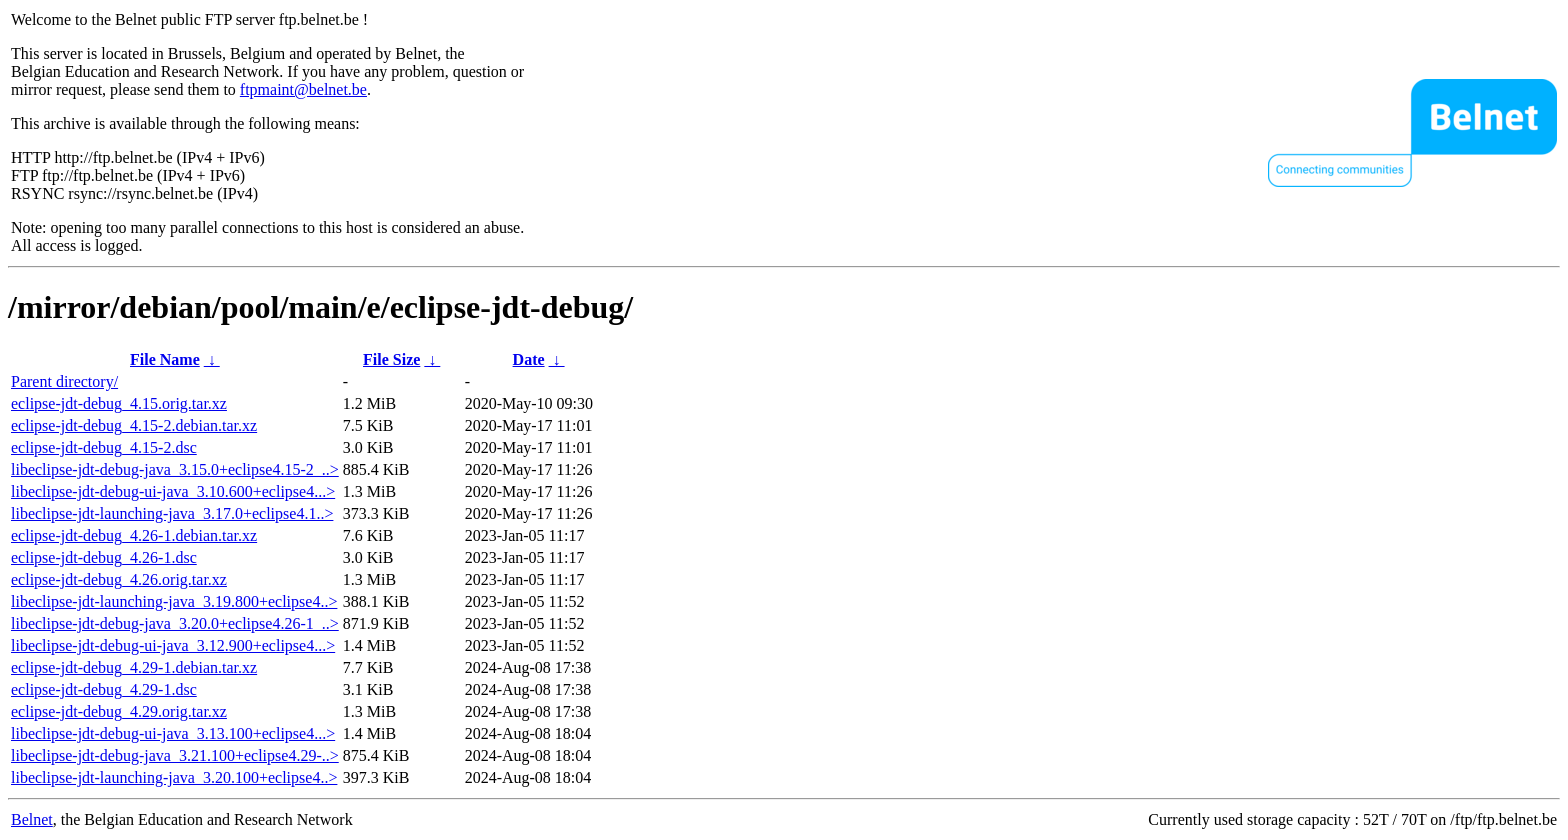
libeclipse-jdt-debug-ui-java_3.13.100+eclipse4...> (173, 733)
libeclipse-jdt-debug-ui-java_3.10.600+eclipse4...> (173, 491)
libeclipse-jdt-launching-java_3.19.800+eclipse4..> (174, 601)
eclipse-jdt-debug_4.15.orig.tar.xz (119, 403)
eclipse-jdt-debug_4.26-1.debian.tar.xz (134, 535)
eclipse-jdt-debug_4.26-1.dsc (104, 557)
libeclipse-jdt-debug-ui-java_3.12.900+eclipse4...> (173, 645)
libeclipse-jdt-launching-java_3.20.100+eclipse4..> (174, 777)
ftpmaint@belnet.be (303, 89)
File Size (391, 359)
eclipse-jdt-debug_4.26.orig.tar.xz (119, 579)
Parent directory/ (64, 381)
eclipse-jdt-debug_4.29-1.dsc (104, 689)
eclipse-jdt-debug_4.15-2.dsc (104, 447)
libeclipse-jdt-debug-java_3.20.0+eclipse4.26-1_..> (175, 623)
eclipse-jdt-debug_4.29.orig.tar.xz (119, 711)
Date (529, 359)
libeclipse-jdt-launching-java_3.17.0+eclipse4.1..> (172, 513)
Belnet (32, 819)
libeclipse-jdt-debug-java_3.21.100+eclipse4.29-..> (175, 755)
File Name (165, 359)
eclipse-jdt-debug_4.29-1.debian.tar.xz (134, 667)
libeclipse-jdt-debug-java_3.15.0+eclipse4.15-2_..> (175, 469)
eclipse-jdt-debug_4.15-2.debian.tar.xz (134, 425)
